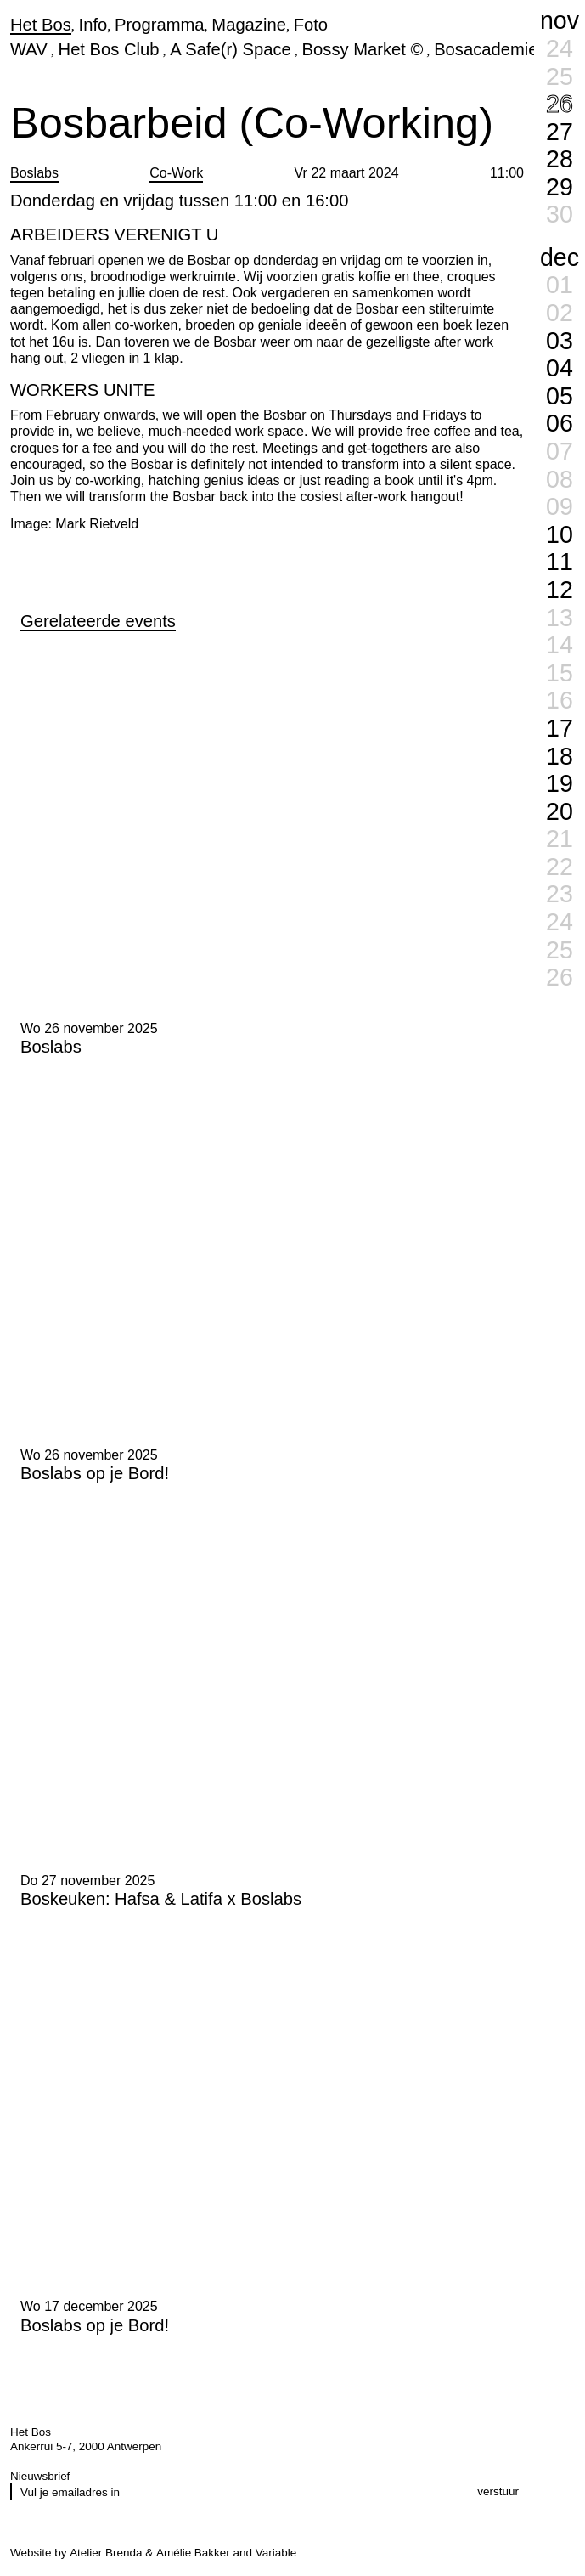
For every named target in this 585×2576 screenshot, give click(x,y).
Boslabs (34, 173)
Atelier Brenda (106, 2552)
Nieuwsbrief (40, 2476)
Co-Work (176, 173)
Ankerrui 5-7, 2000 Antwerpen (85, 2446)
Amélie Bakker (193, 2552)
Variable (276, 2552)
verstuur (498, 2491)
